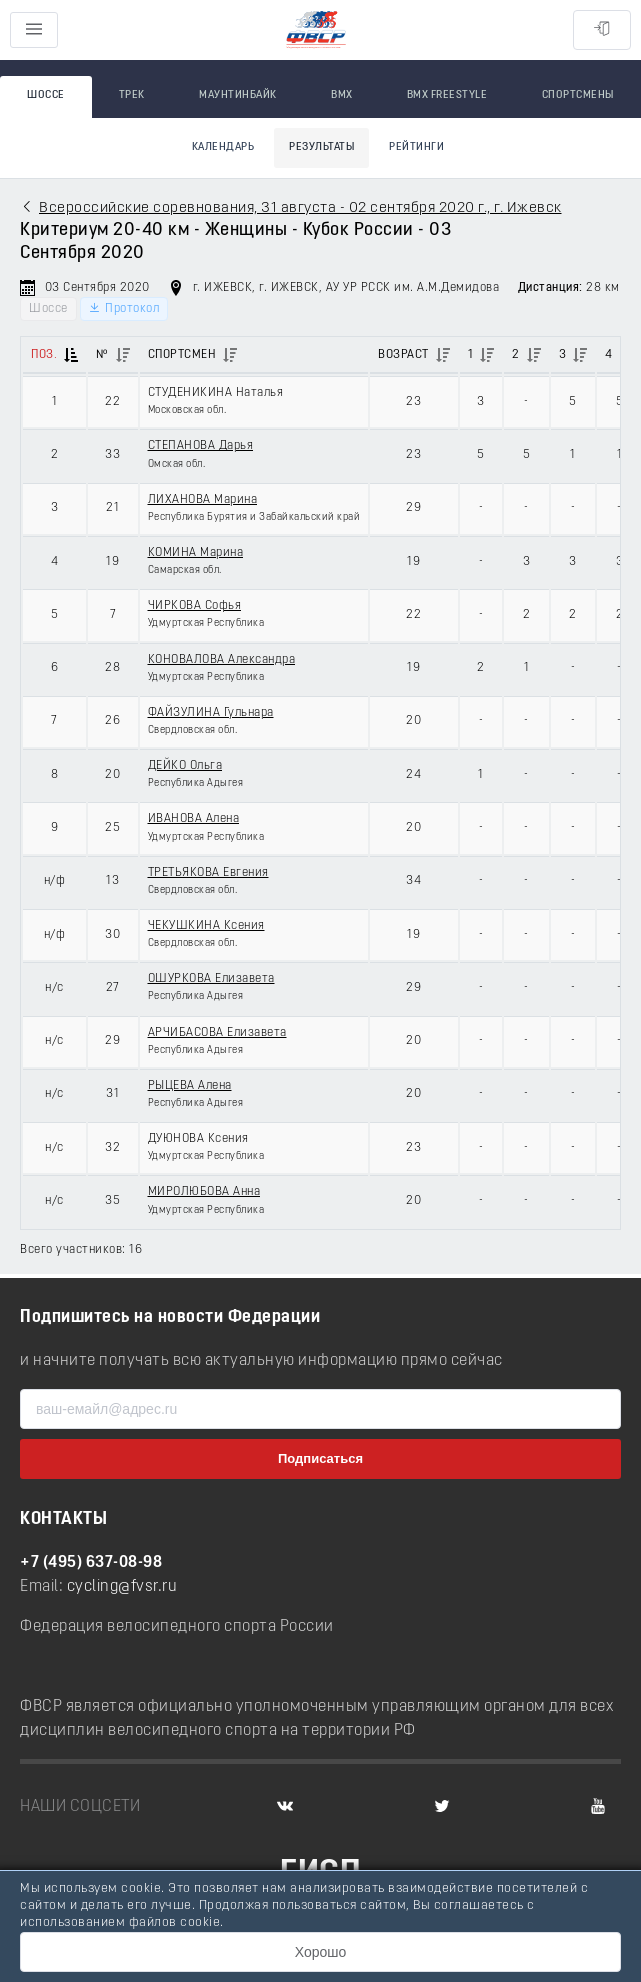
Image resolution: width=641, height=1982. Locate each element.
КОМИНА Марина (196, 553)
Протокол (124, 308)
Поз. (44, 355)
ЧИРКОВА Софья (195, 606)
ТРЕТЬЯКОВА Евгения (208, 873)
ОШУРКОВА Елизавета (211, 979)
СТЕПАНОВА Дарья (201, 446)
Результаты (321, 147)
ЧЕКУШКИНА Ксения (206, 926)
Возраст (403, 355)
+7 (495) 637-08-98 (91, 1563)
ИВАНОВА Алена (194, 819)
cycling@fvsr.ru (122, 1587)
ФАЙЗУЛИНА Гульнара (211, 713)
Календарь (223, 147)
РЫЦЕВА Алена (190, 1086)
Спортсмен (182, 355)
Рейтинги (416, 147)
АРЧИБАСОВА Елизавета (217, 1033)
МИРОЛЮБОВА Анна (204, 1192)
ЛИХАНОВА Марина (203, 500)
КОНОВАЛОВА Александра (222, 660)
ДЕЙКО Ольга (185, 766)
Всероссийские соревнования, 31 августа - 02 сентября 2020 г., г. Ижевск (300, 208)
